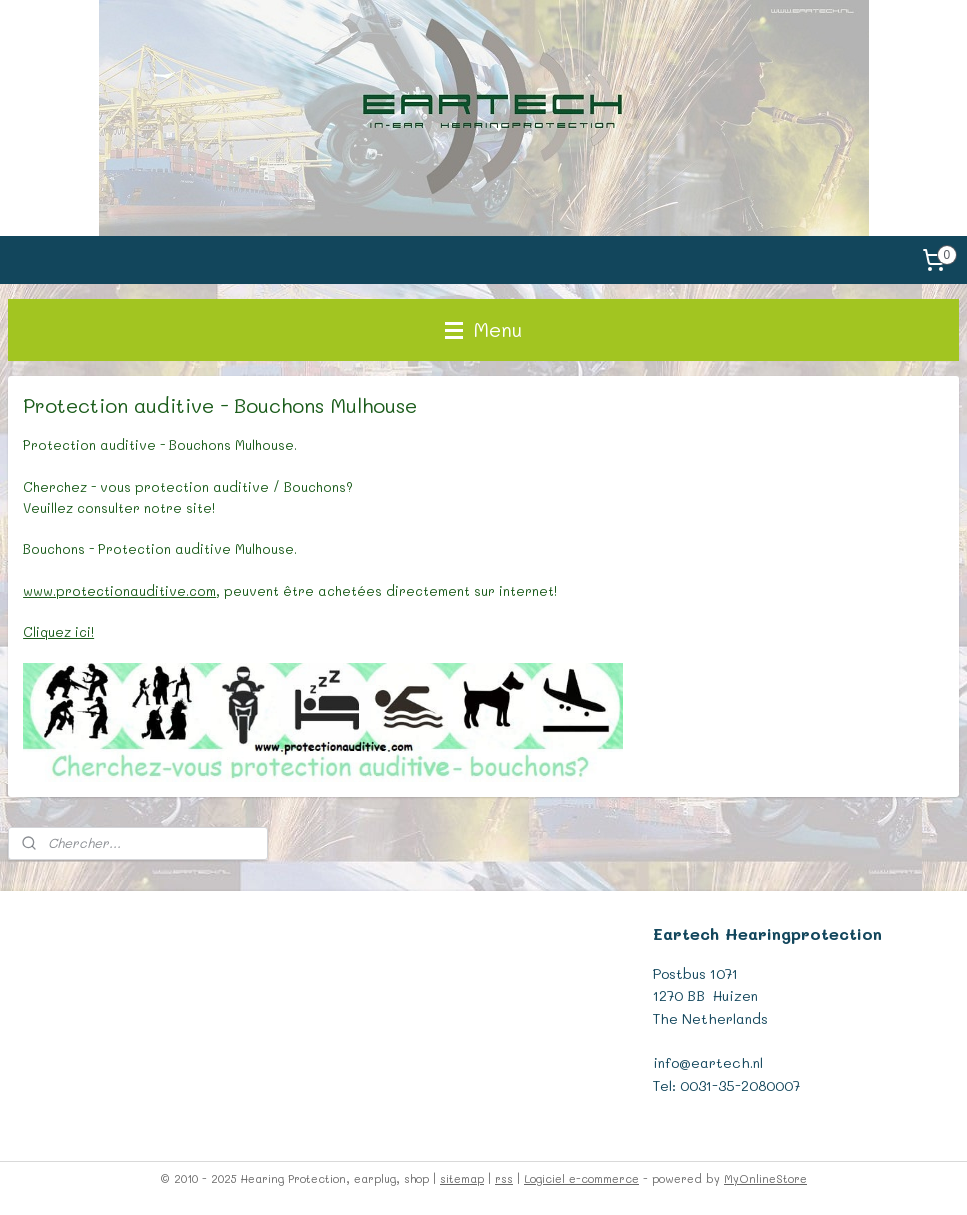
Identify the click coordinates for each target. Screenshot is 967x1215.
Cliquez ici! (58, 631)
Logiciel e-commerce (581, 1178)
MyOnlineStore (765, 1178)
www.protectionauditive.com (119, 590)
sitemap (462, 1178)
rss (504, 1178)
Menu (483, 329)
